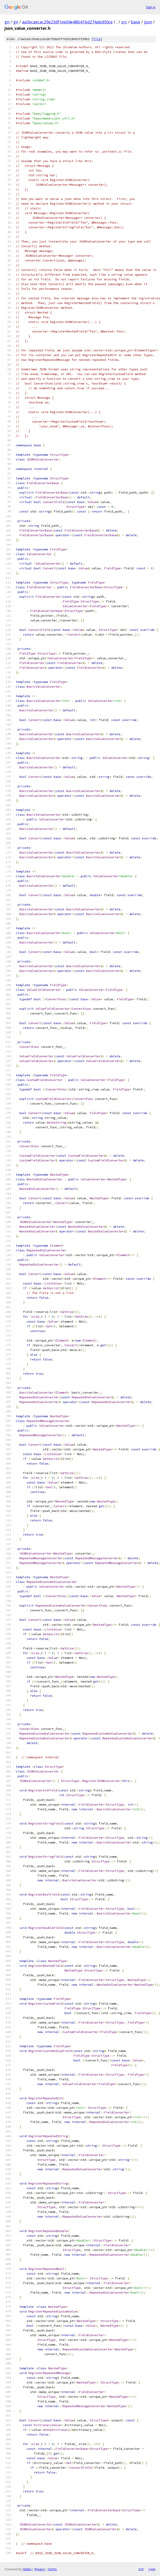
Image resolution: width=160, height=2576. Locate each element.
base (135, 22)
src (124, 22)
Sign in (150, 7)
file (97, 39)
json (148, 22)
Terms (52, 2569)
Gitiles (27, 2569)
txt (141, 2569)
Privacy (39, 2569)
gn (7, 22)
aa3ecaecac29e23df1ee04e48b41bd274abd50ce (67, 22)
